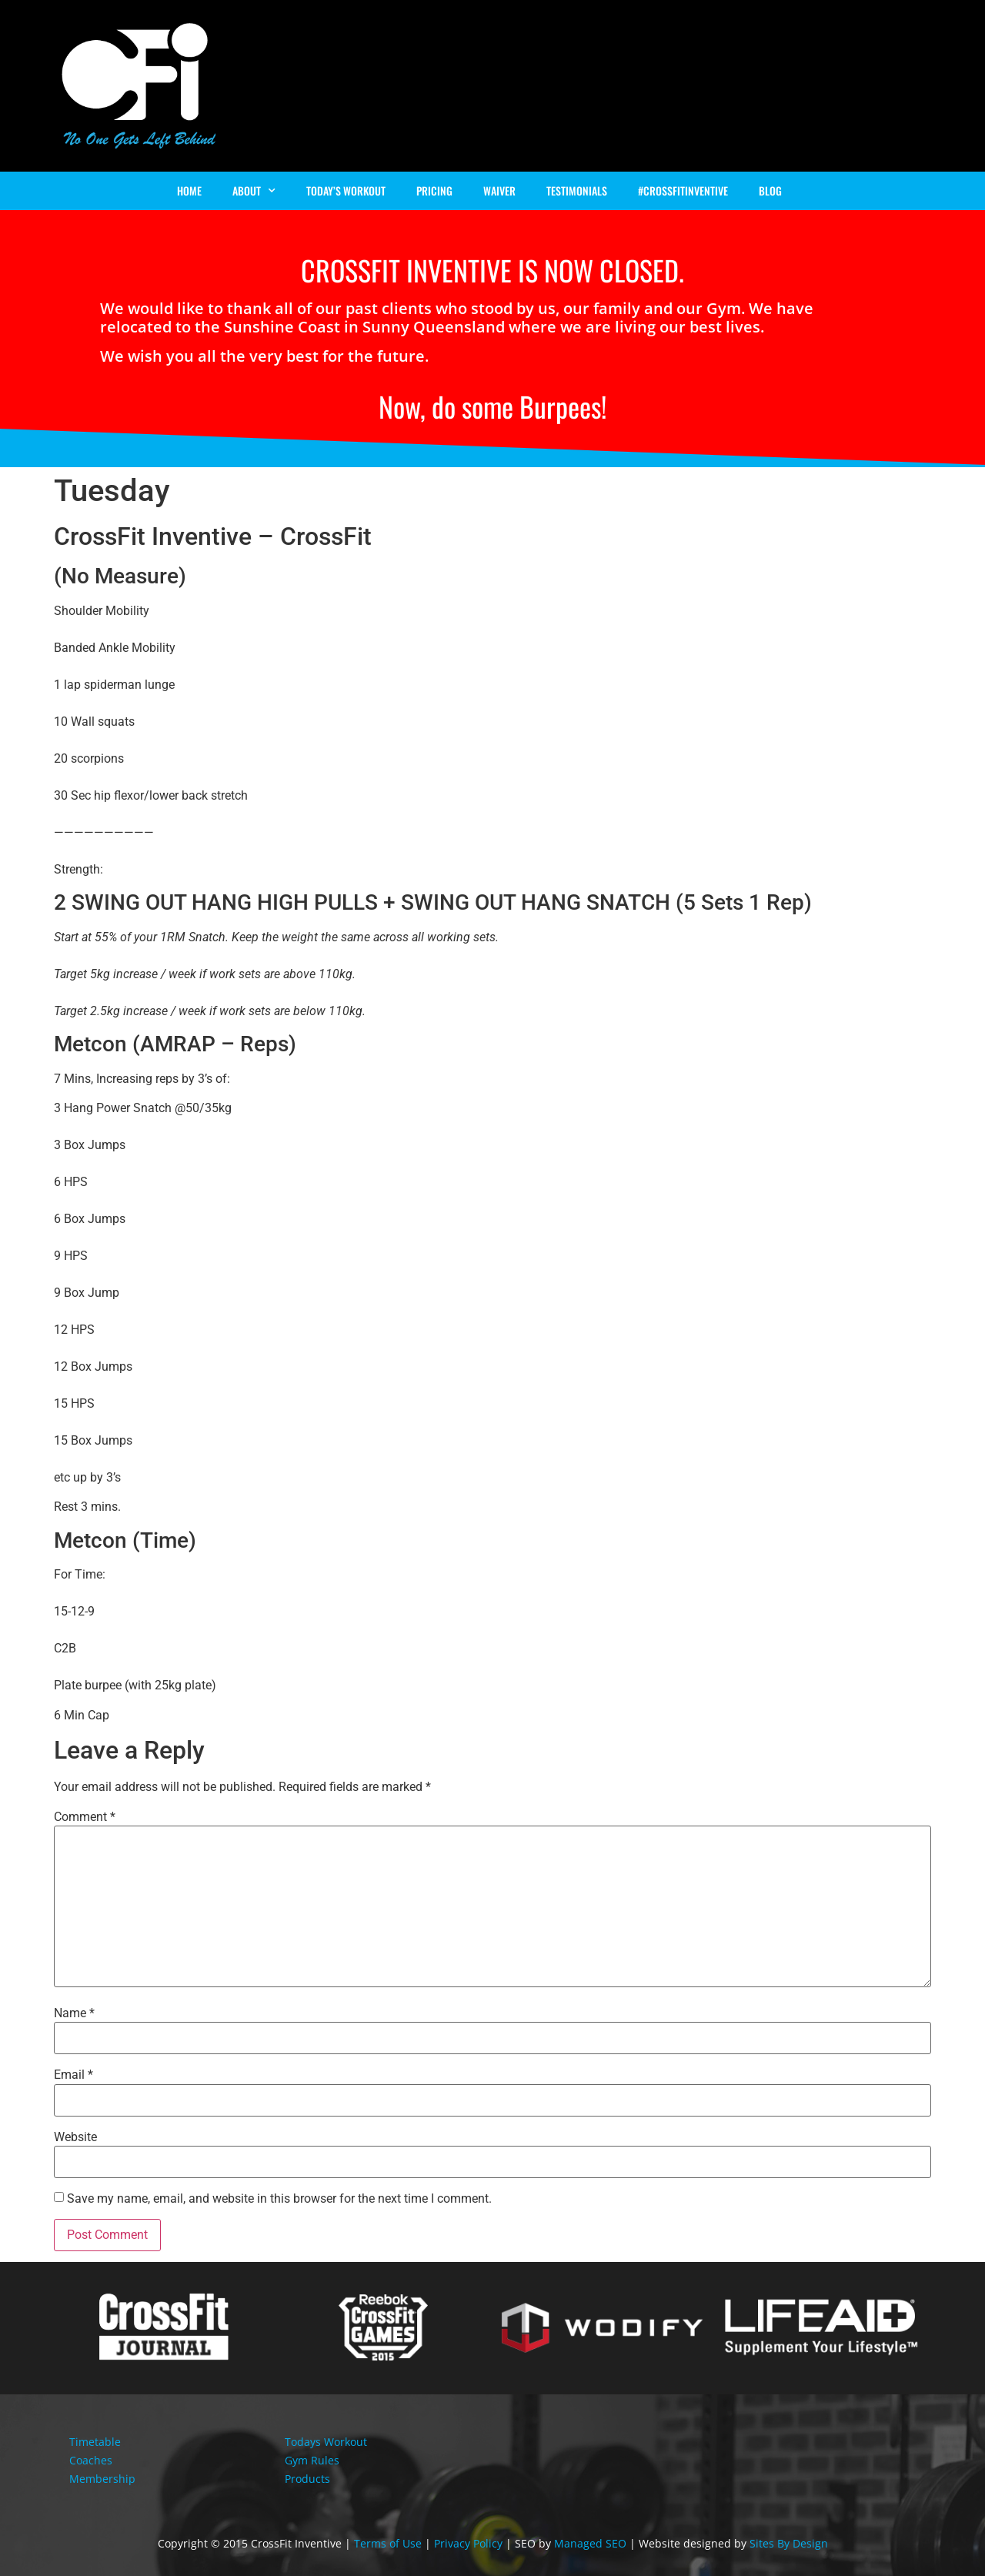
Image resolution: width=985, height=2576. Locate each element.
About (253, 190)
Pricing (434, 190)
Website (75, 2137)
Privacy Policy (468, 2543)
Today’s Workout (346, 190)
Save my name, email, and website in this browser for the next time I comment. (279, 2199)
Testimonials (576, 190)
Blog (770, 190)
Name (74, 2013)
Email (73, 2075)
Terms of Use (388, 2543)
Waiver (499, 190)
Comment (84, 1817)
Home (189, 190)
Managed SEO (590, 2543)
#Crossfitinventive (683, 190)
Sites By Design (789, 2543)
